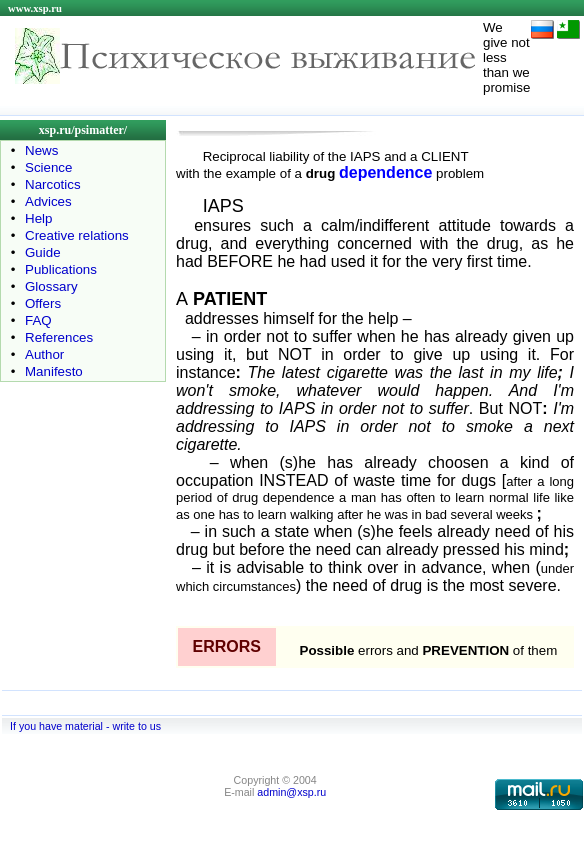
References (59, 337)
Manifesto (54, 371)
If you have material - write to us (85, 726)
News (41, 150)
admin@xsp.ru (291, 792)
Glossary (51, 286)
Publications (61, 269)
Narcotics (53, 184)
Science (48, 167)
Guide (43, 252)
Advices (48, 201)
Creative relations (77, 235)
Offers (43, 303)
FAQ (38, 320)
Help (38, 218)
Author (44, 354)
